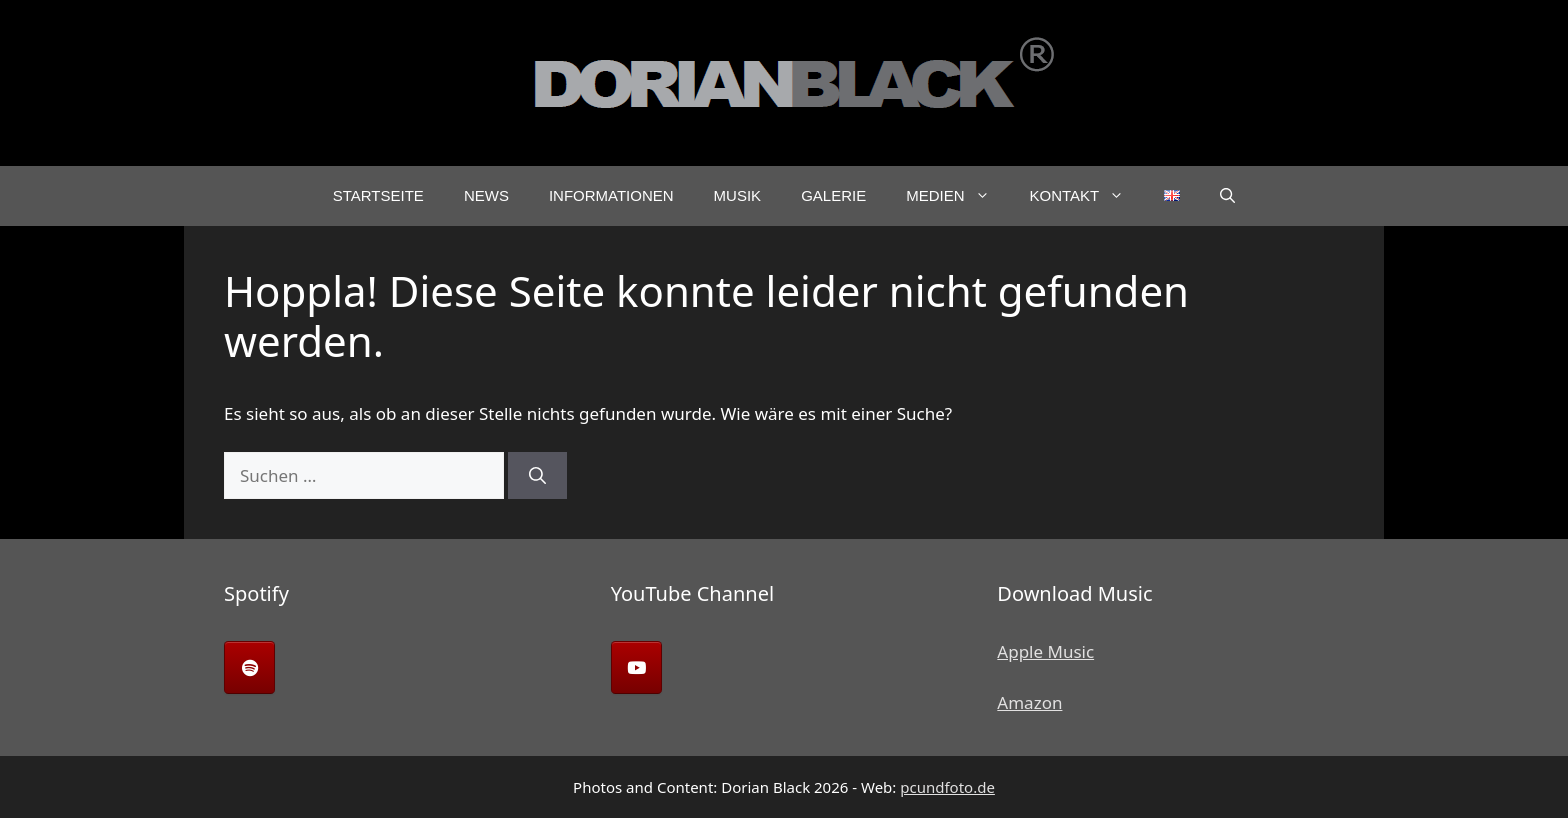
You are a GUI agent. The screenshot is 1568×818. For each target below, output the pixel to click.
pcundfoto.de (947, 787)
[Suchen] (537, 476)
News (486, 195)
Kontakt (1087, 196)
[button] (1227, 196)
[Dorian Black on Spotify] (249, 667)
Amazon (1029, 702)
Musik (738, 195)
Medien (957, 196)
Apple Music (1045, 651)
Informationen (611, 195)
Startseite (378, 195)
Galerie (833, 195)
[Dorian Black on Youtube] (636, 667)
